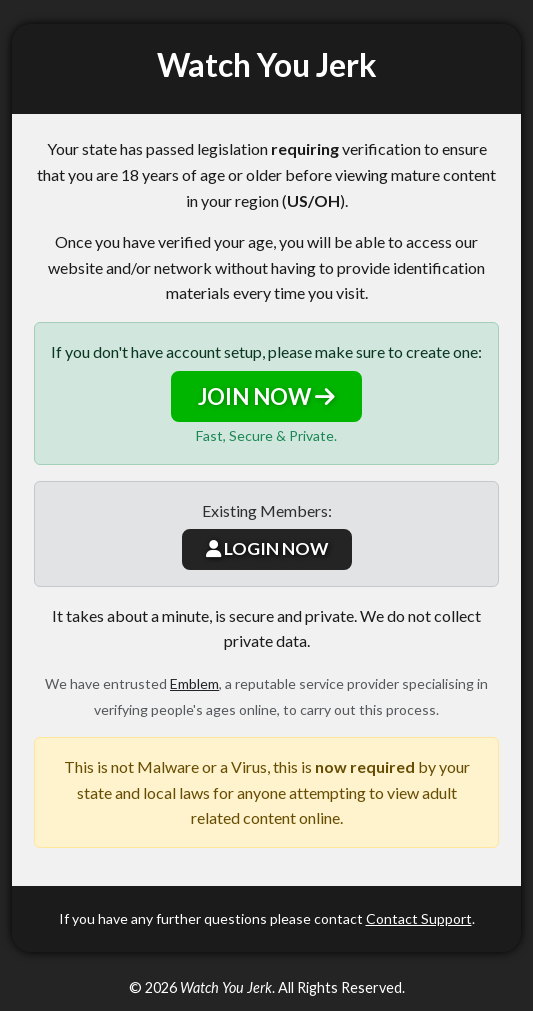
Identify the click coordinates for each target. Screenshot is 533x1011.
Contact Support (419, 918)
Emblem (194, 683)
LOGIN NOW (267, 548)
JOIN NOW (266, 396)
